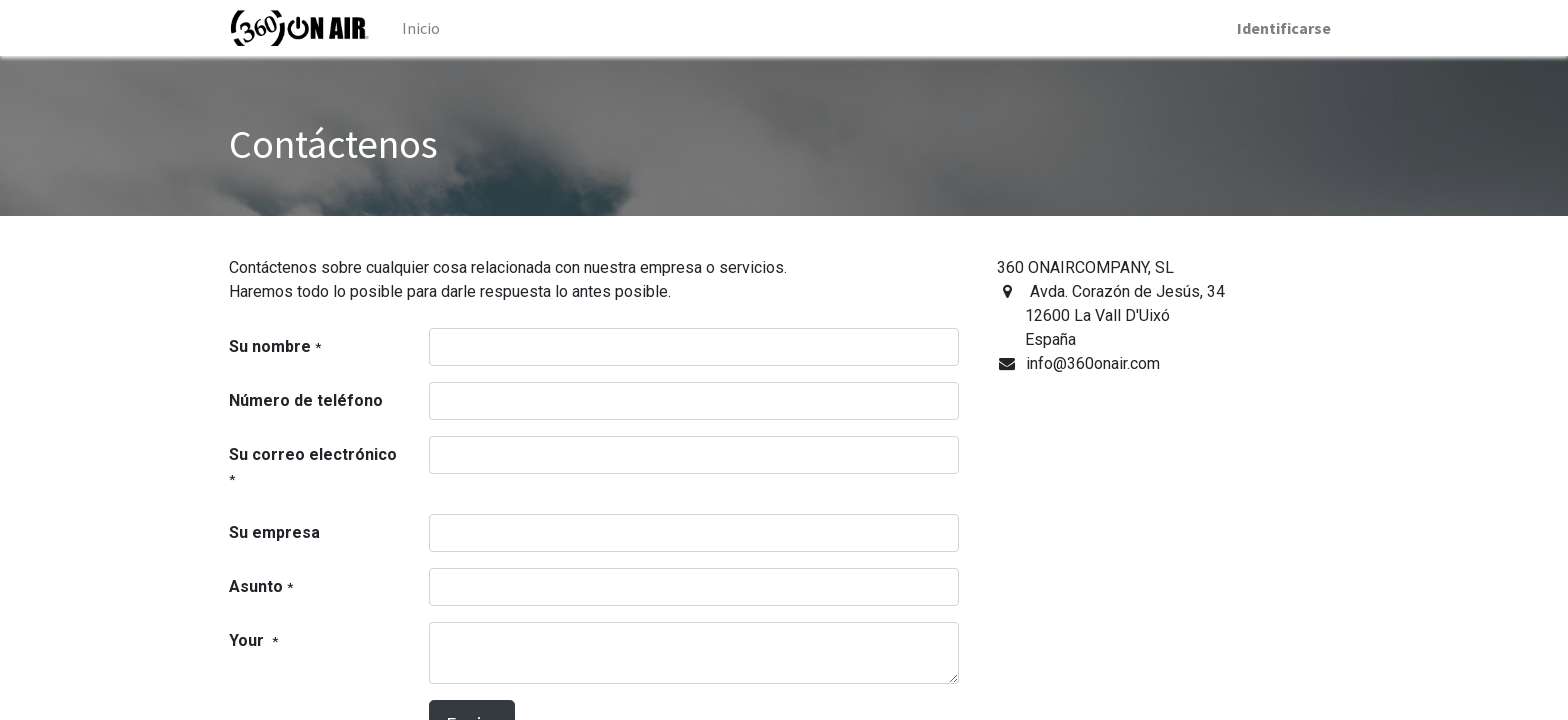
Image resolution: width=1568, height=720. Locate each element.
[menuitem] (421, 28)
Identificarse (1284, 28)
